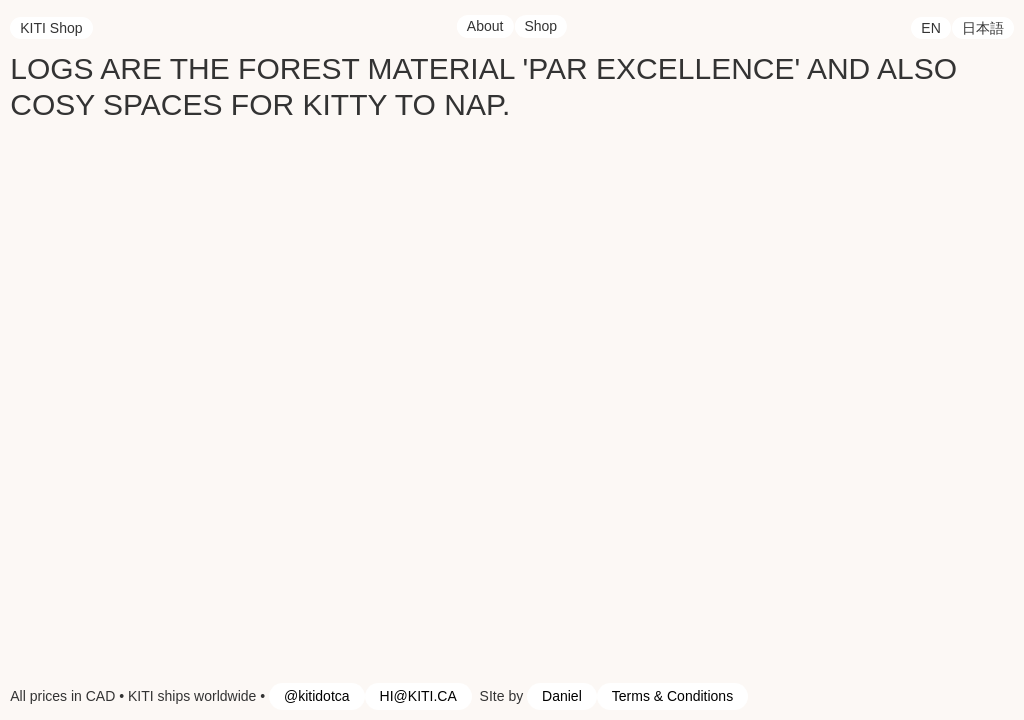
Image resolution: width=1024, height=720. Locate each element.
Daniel (562, 696)
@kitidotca (317, 696)
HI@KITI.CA (418, 696)
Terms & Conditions (672, 696)
